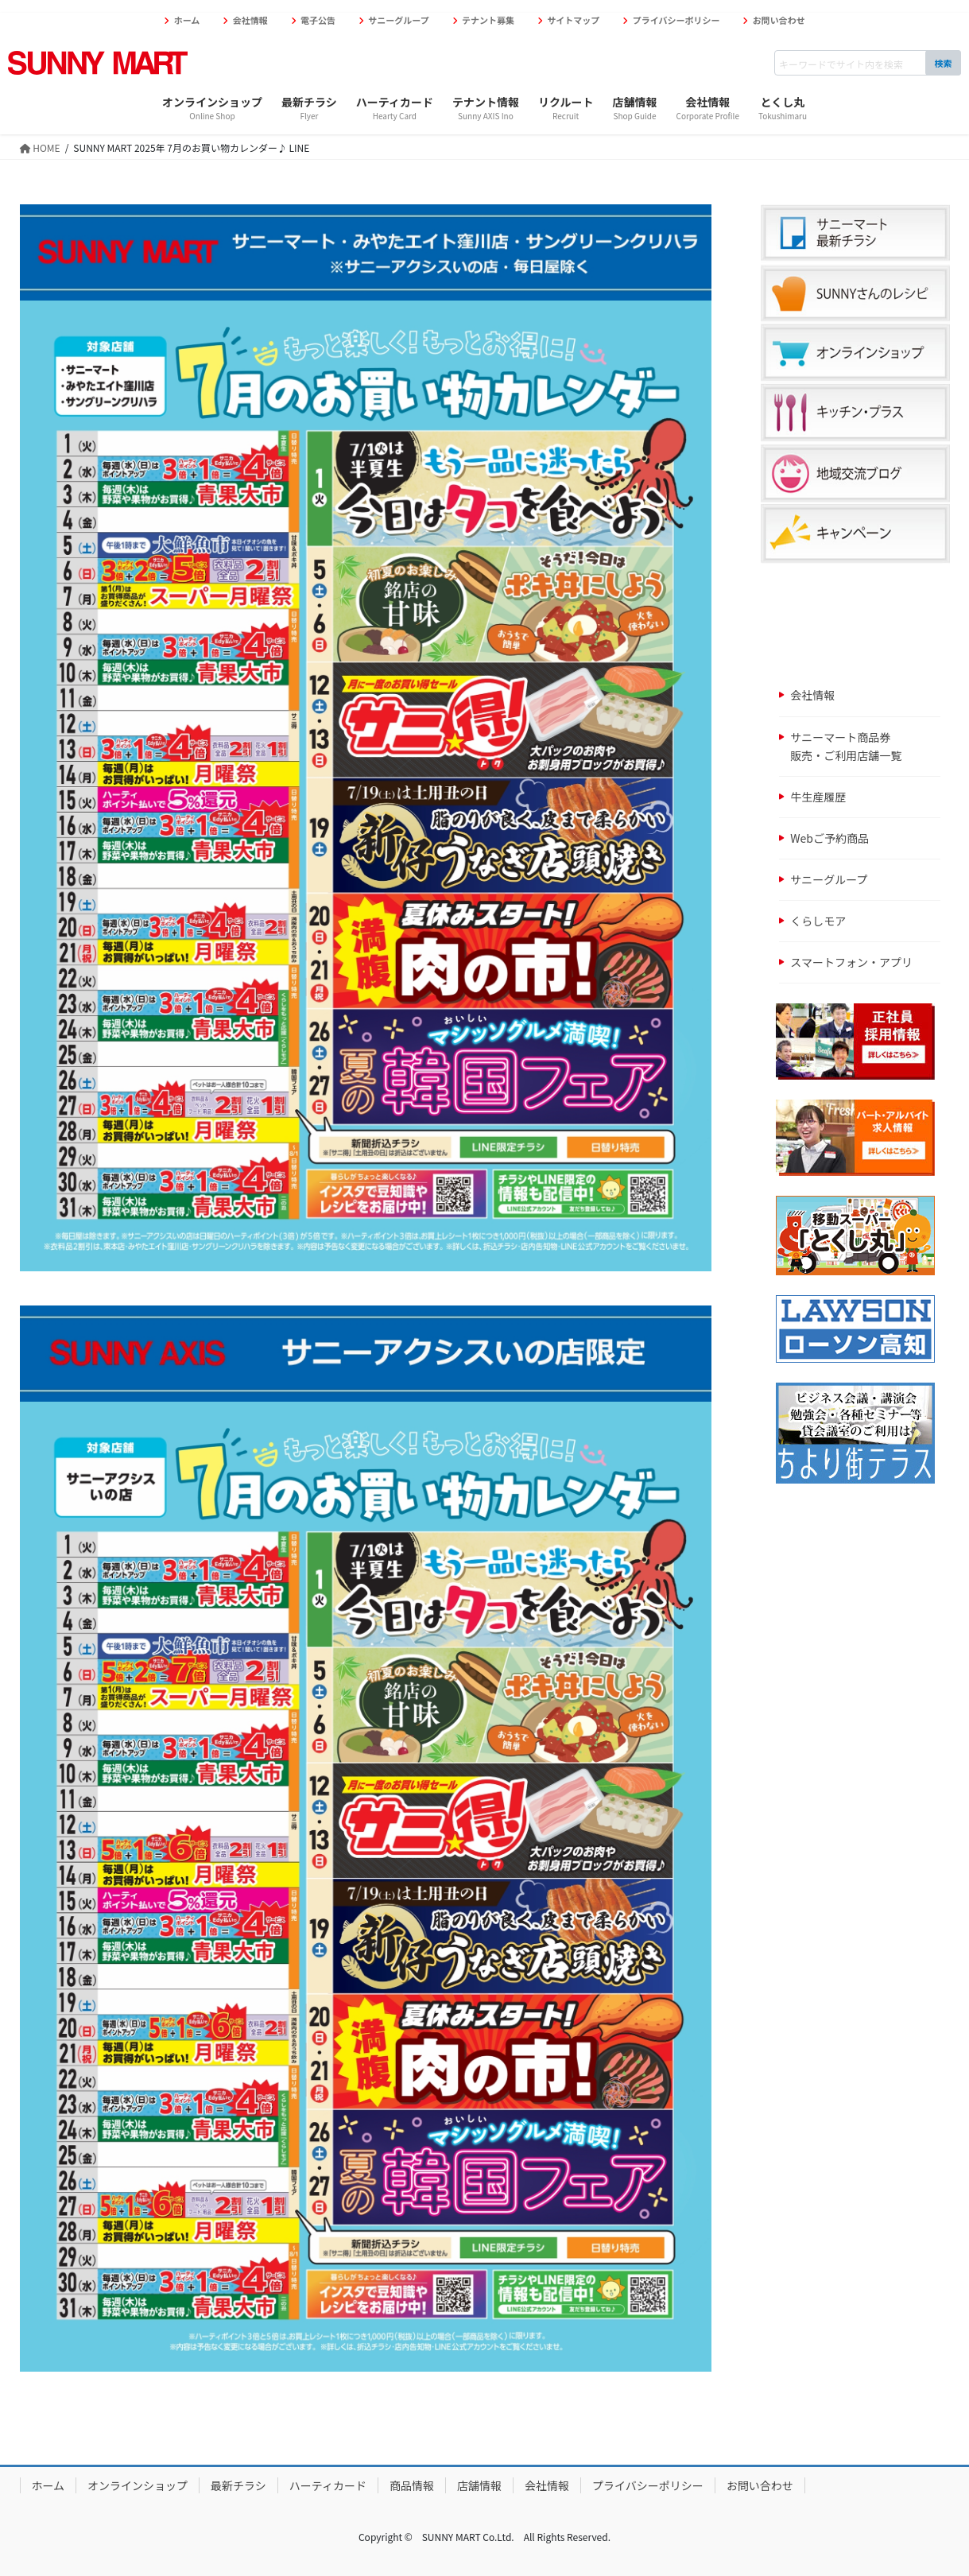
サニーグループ (398, 20)
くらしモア (818, 921)
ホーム (187, 20)
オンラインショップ (137, 2485)
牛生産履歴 (818, 797)
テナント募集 (488, 20)
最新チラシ (238, 2485)
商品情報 (412, 2485)
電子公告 (317, 20)
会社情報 (250, 20)
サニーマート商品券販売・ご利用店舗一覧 (845, 746)
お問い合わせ (779, 20)
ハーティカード (327, 2485)
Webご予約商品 (829, 838)
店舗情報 (479, 2485)
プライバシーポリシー (676, 20)
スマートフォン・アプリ (851, 962)
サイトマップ (573, 20)
